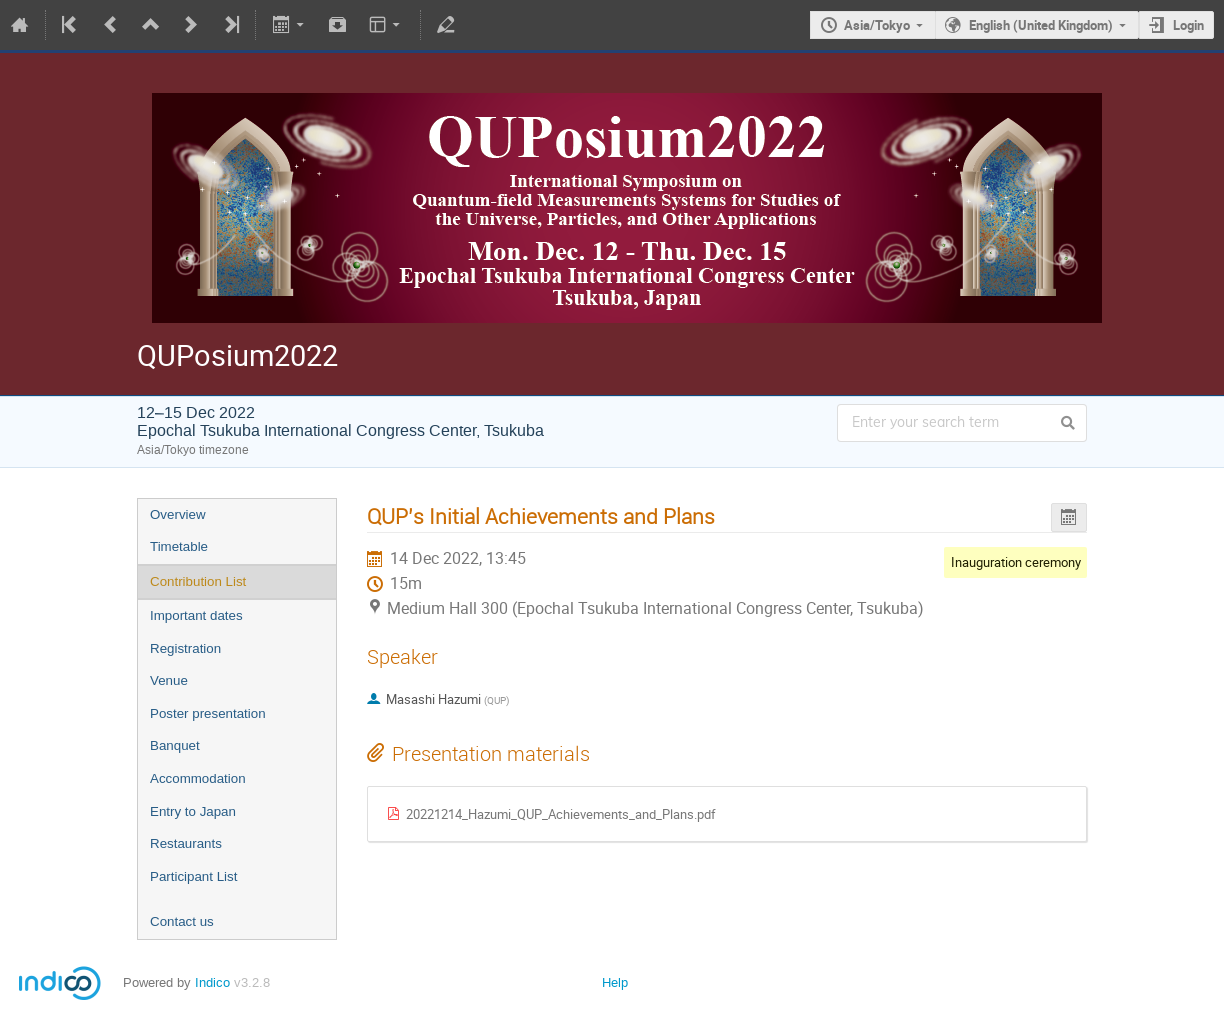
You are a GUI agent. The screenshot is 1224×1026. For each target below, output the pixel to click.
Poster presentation (208, 713)
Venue (169, 680)
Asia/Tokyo (877, 25)
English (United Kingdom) (1041, 25)
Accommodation (198, 778)
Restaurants (186, 843)
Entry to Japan (193, 811)
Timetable (179, 546)
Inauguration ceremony (1016, 562)
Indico (212, 982)
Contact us (182, 921)
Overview (178, 514)
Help (615, 982)
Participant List (193, 876)
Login (1188, 25)
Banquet (175, 745)
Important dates (196, 615)
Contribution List (198, 581)
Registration (185, 648)
